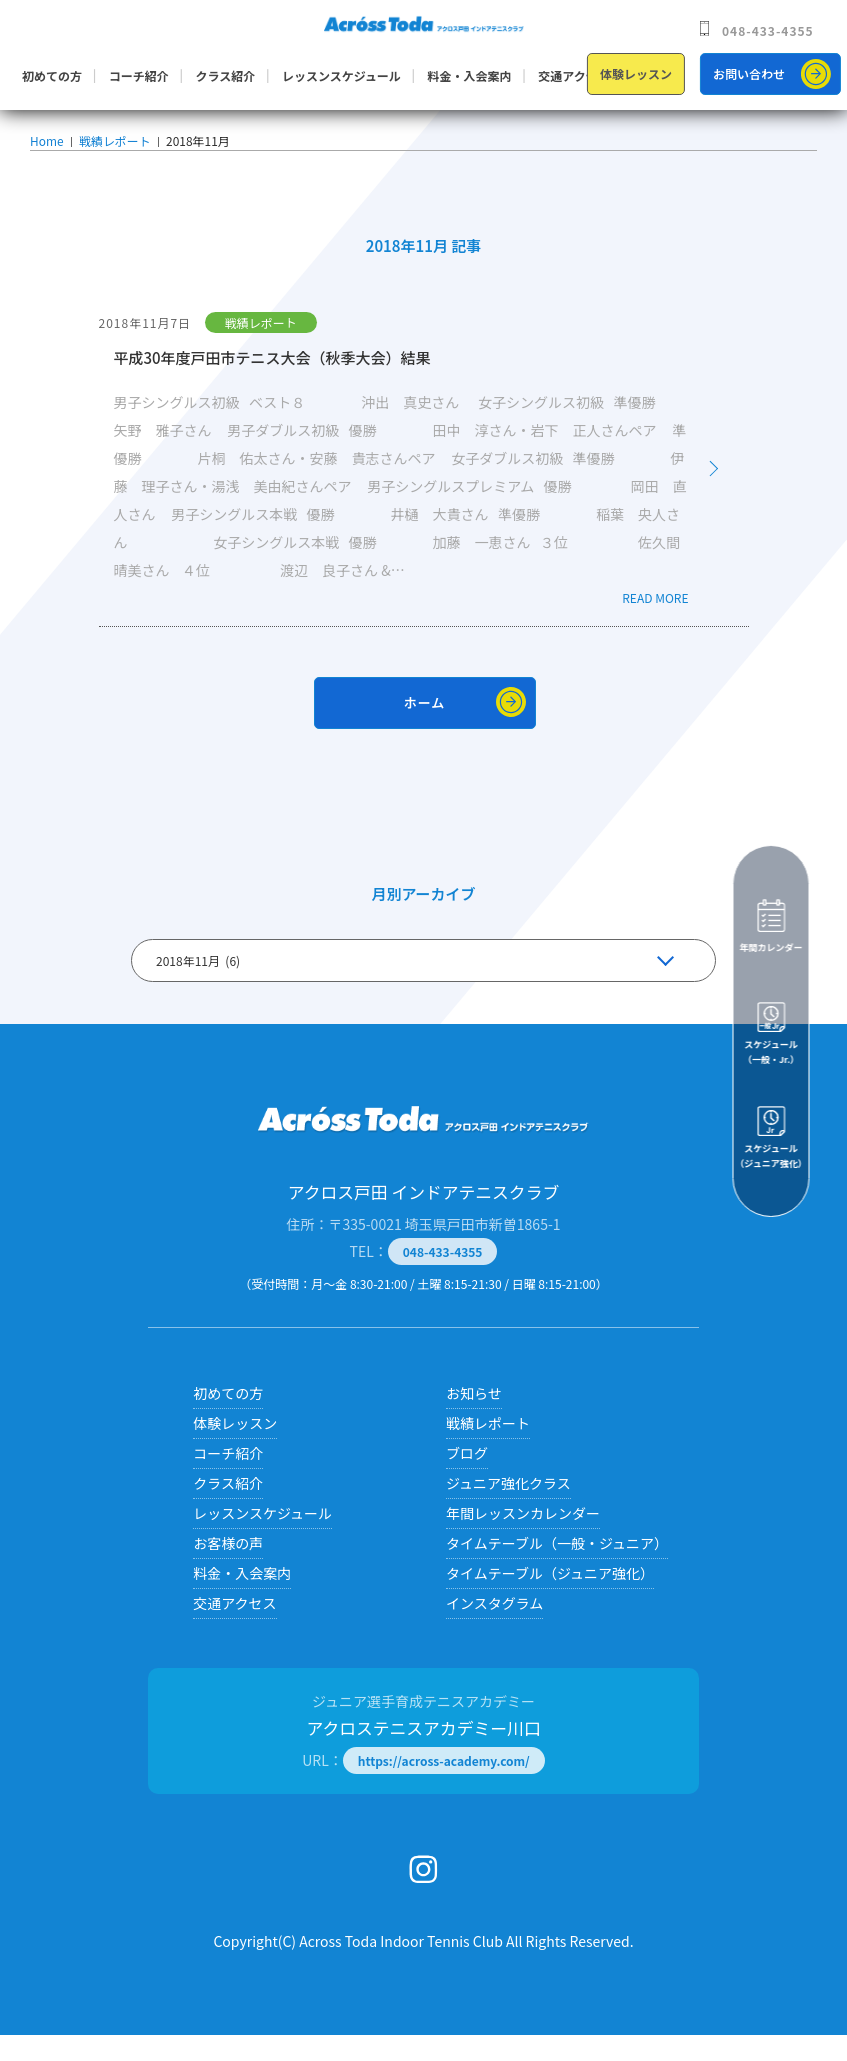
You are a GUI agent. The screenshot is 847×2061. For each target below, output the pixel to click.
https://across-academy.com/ (444, 1786)
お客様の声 (228, 1569)
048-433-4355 (768, 30)
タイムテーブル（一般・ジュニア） (557, 1569)
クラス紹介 (225, 75)
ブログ (467, 1479)
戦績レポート (112, 153)
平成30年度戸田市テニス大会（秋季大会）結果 (272, 383)
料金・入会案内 (470, 75)
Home (46, 153)
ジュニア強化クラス (508, 1509)
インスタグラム (494, 1629)
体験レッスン (636, 73)
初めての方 (52, 75)
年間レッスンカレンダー (523, 1539)
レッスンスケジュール (341, 75)
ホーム (425, 728)
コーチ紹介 (139, 75)
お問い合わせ (749, 73)
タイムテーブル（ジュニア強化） (550, 1599)
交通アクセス (573, 75)
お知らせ (474, 1419)
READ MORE (655, 623)
